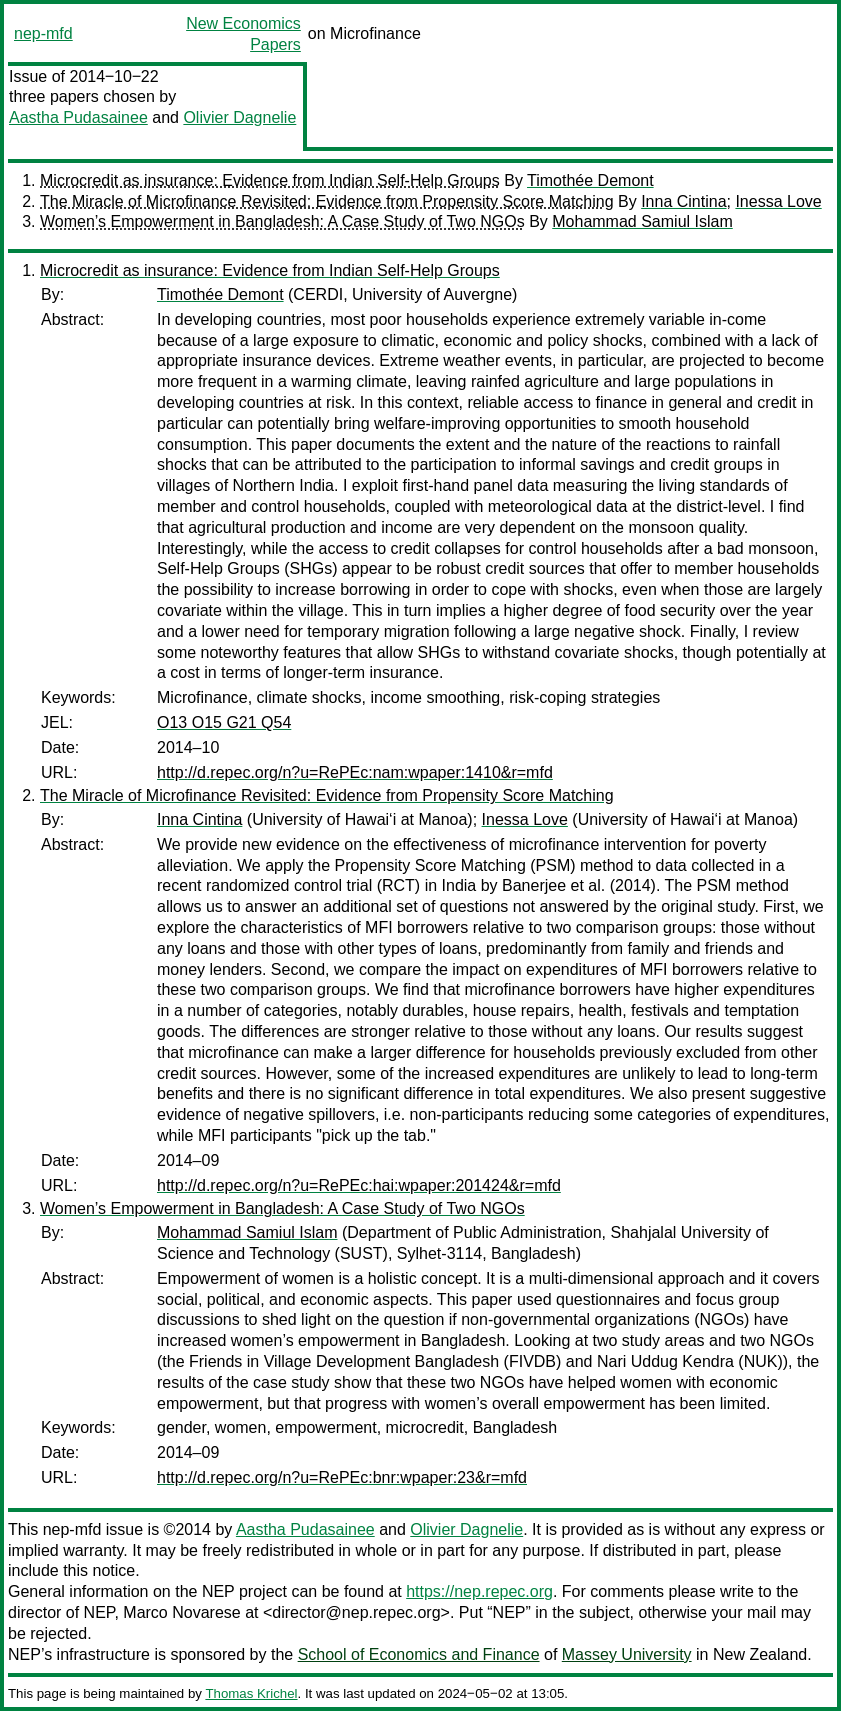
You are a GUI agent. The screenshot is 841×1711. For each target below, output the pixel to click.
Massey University (627, 1654)
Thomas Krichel (251, 1693)
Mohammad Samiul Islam (642, 221)
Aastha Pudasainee (78, 117)
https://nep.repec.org (479, 1591)
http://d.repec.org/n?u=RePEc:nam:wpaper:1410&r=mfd (355, 772)
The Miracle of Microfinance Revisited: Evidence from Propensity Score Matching (327, 201)
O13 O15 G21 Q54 (224, 722)
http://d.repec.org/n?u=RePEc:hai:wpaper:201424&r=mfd (359, 1185)
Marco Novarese (181, 1612)
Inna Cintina (683, 201)
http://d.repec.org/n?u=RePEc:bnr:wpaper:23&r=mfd (342, 1477)
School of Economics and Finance (419, 1654)
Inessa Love (778, 201)
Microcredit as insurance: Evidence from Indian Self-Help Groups (270, 180)
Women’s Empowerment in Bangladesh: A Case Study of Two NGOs (282, 221)
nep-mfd (43, 33)
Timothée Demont (590, 180)
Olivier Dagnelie (239, 117)
